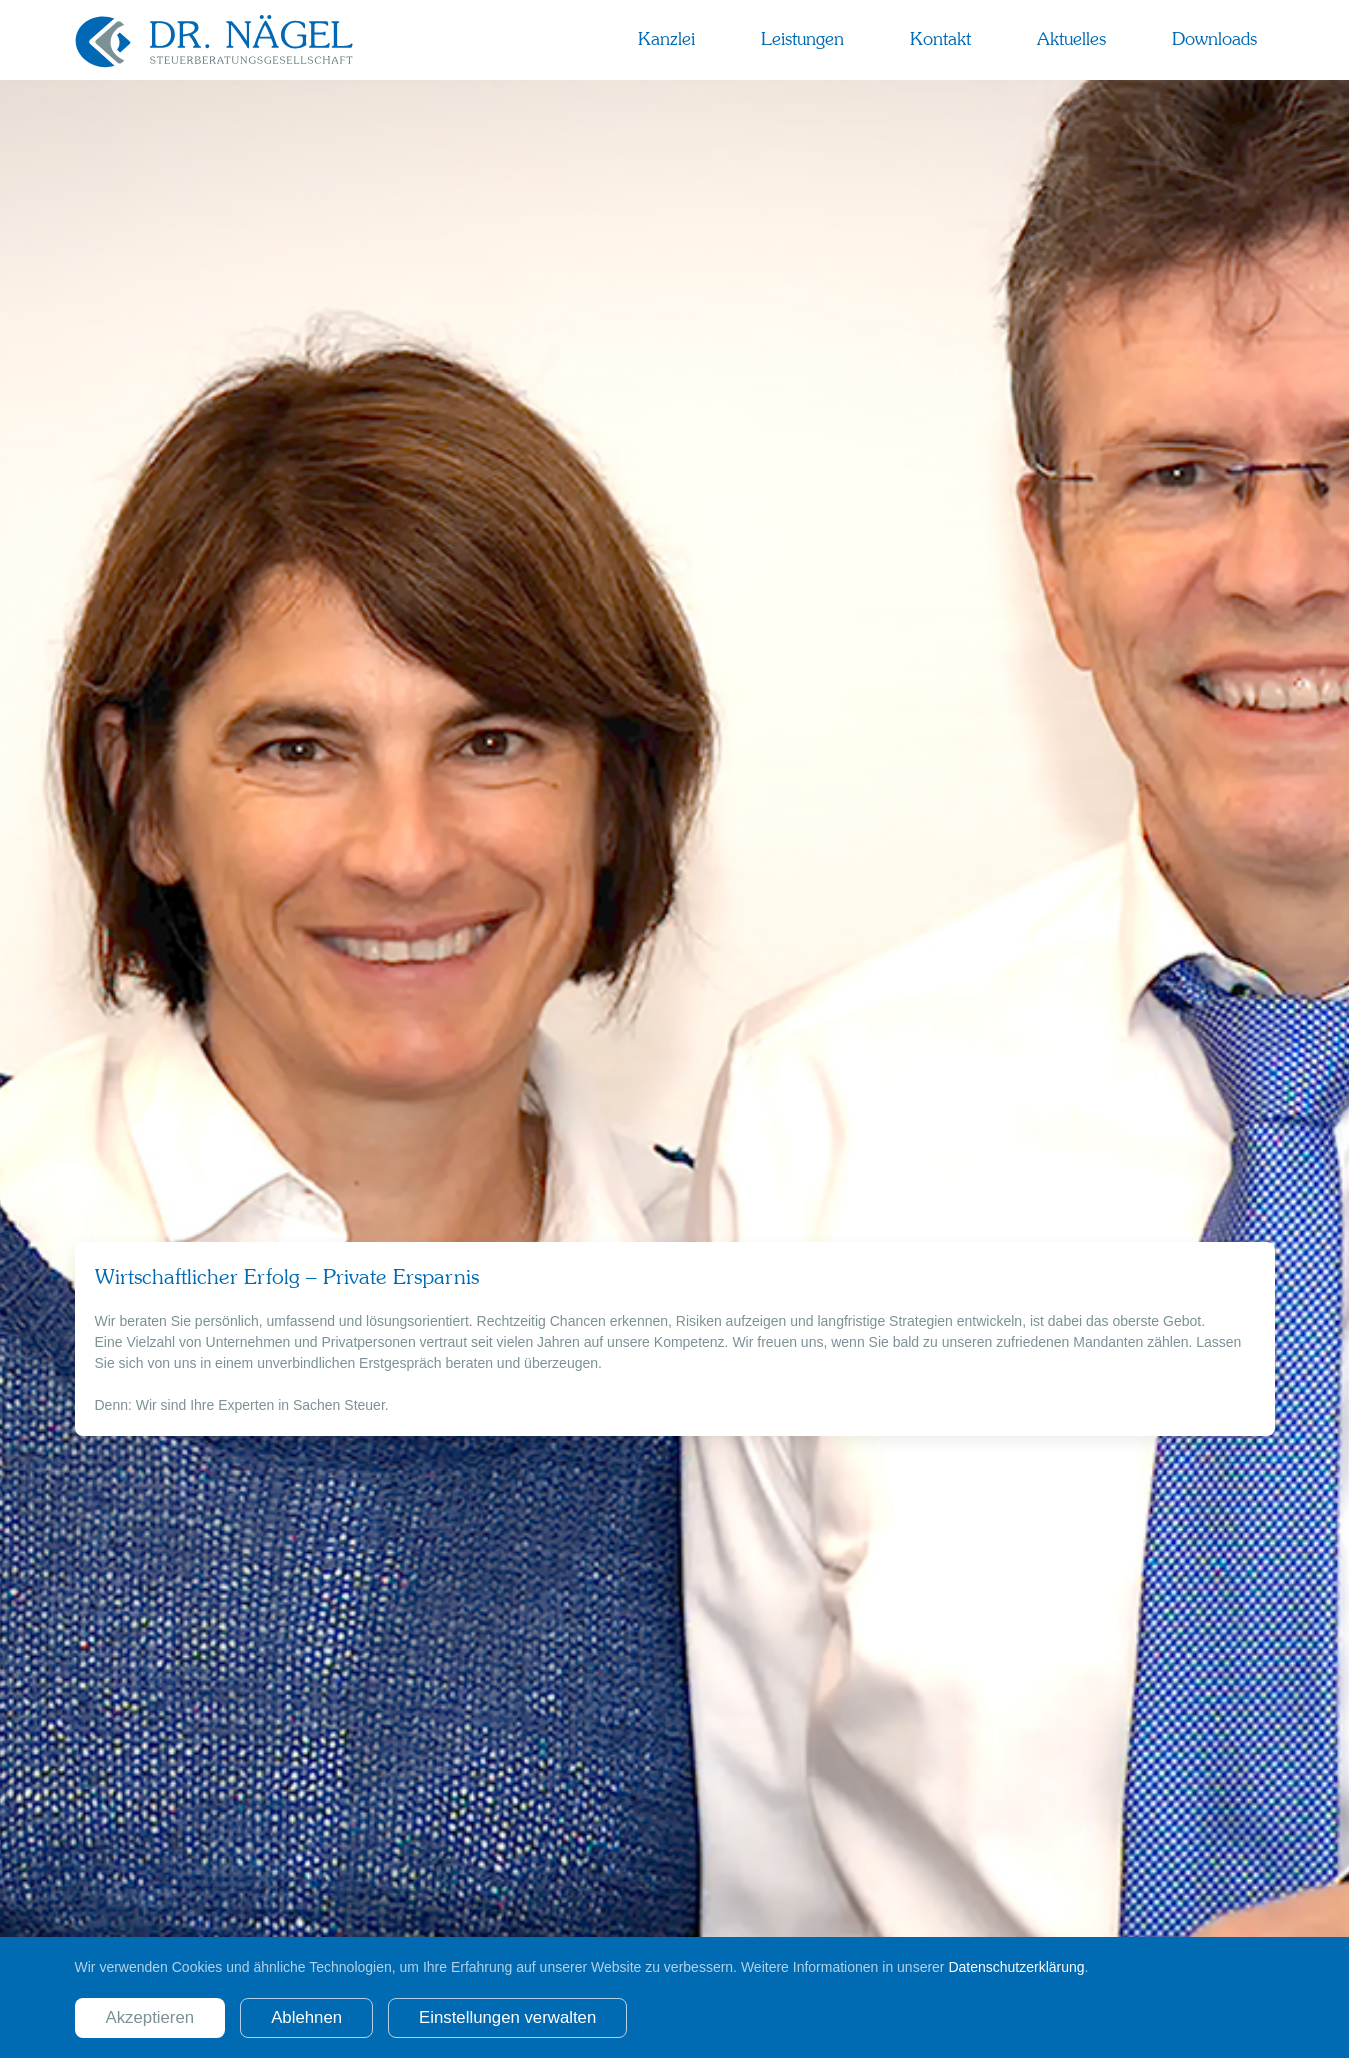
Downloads (1214, 39)
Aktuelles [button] (1071, 39)
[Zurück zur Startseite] (215, 40)
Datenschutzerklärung (1016, 1967)
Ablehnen (306, 2017)
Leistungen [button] (802, 39)
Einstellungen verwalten (507, 2017)
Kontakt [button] (940, 39)
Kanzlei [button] (666, 39)
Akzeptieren (150, 2017)
